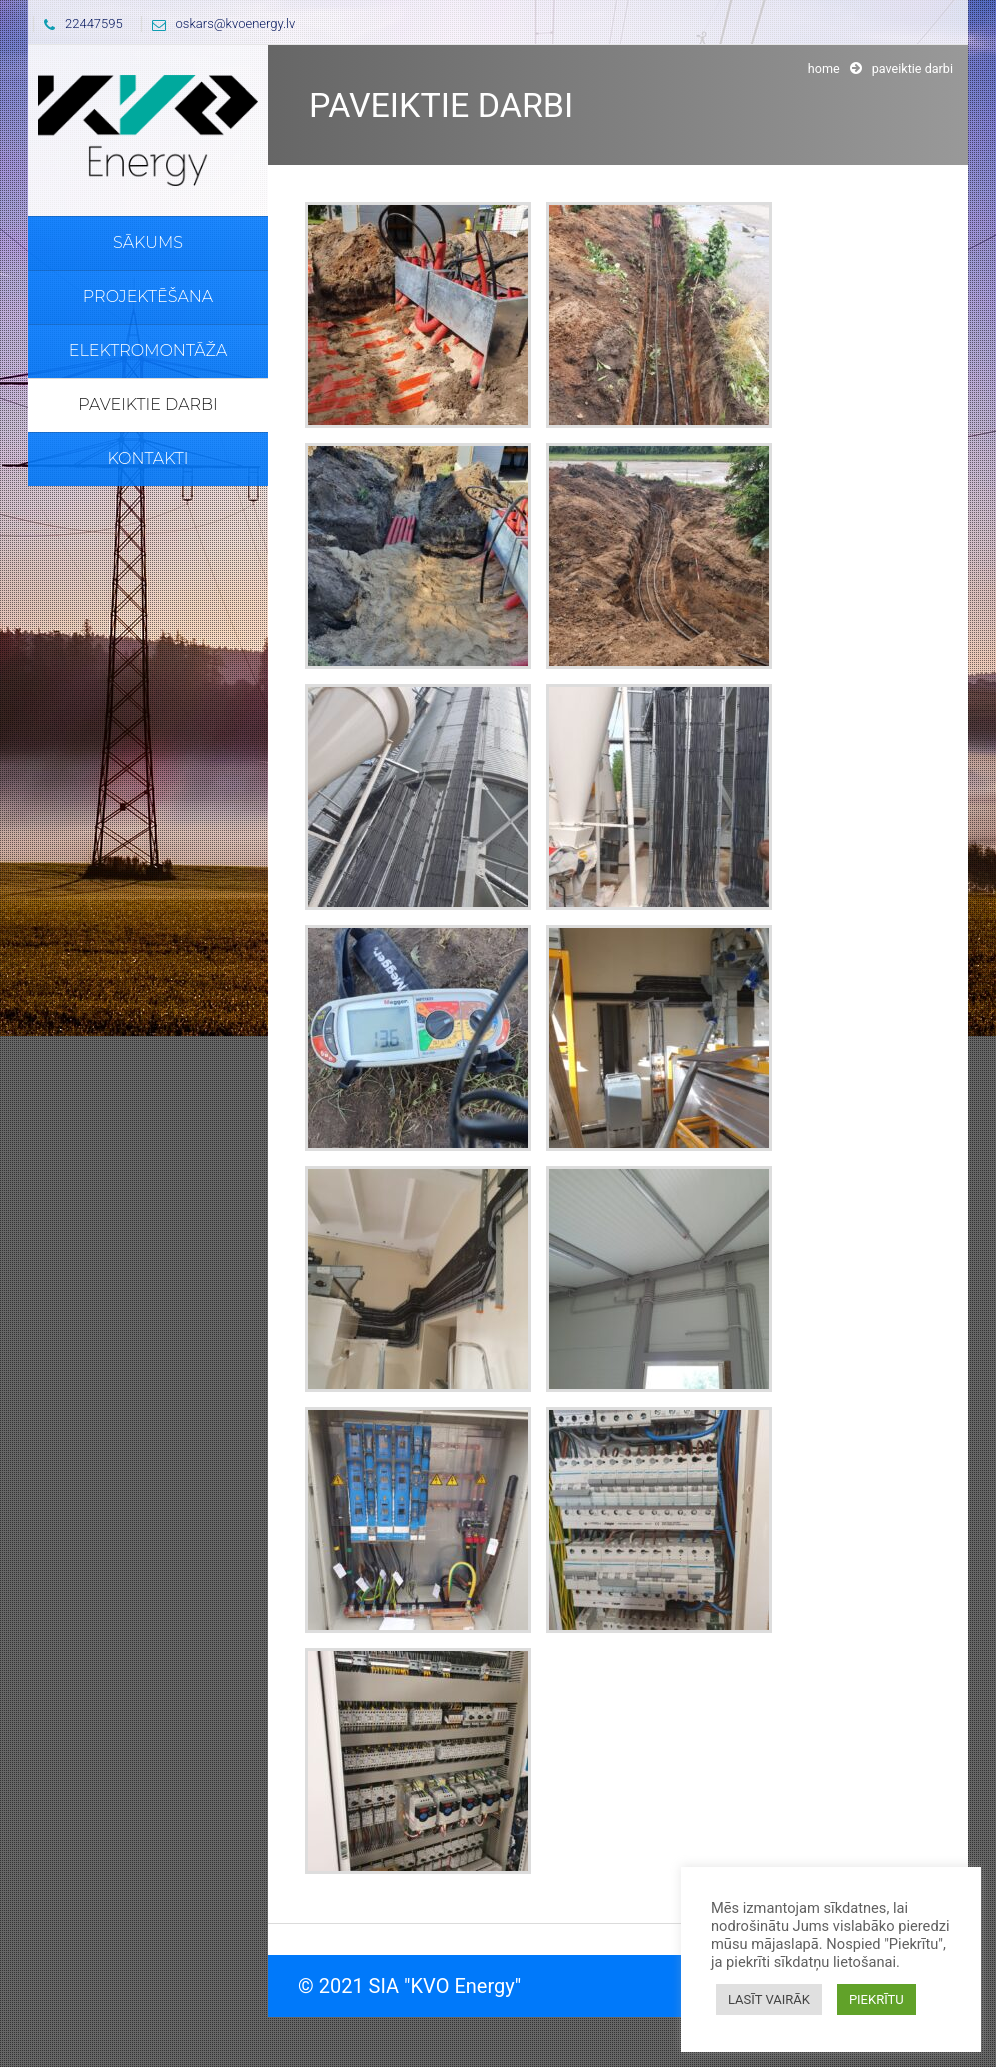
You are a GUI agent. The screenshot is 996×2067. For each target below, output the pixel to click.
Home (824, 68)
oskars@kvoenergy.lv (219, 23)
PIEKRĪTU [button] (876, 1999)
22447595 (78, 23)
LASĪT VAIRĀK (769, 1999)
